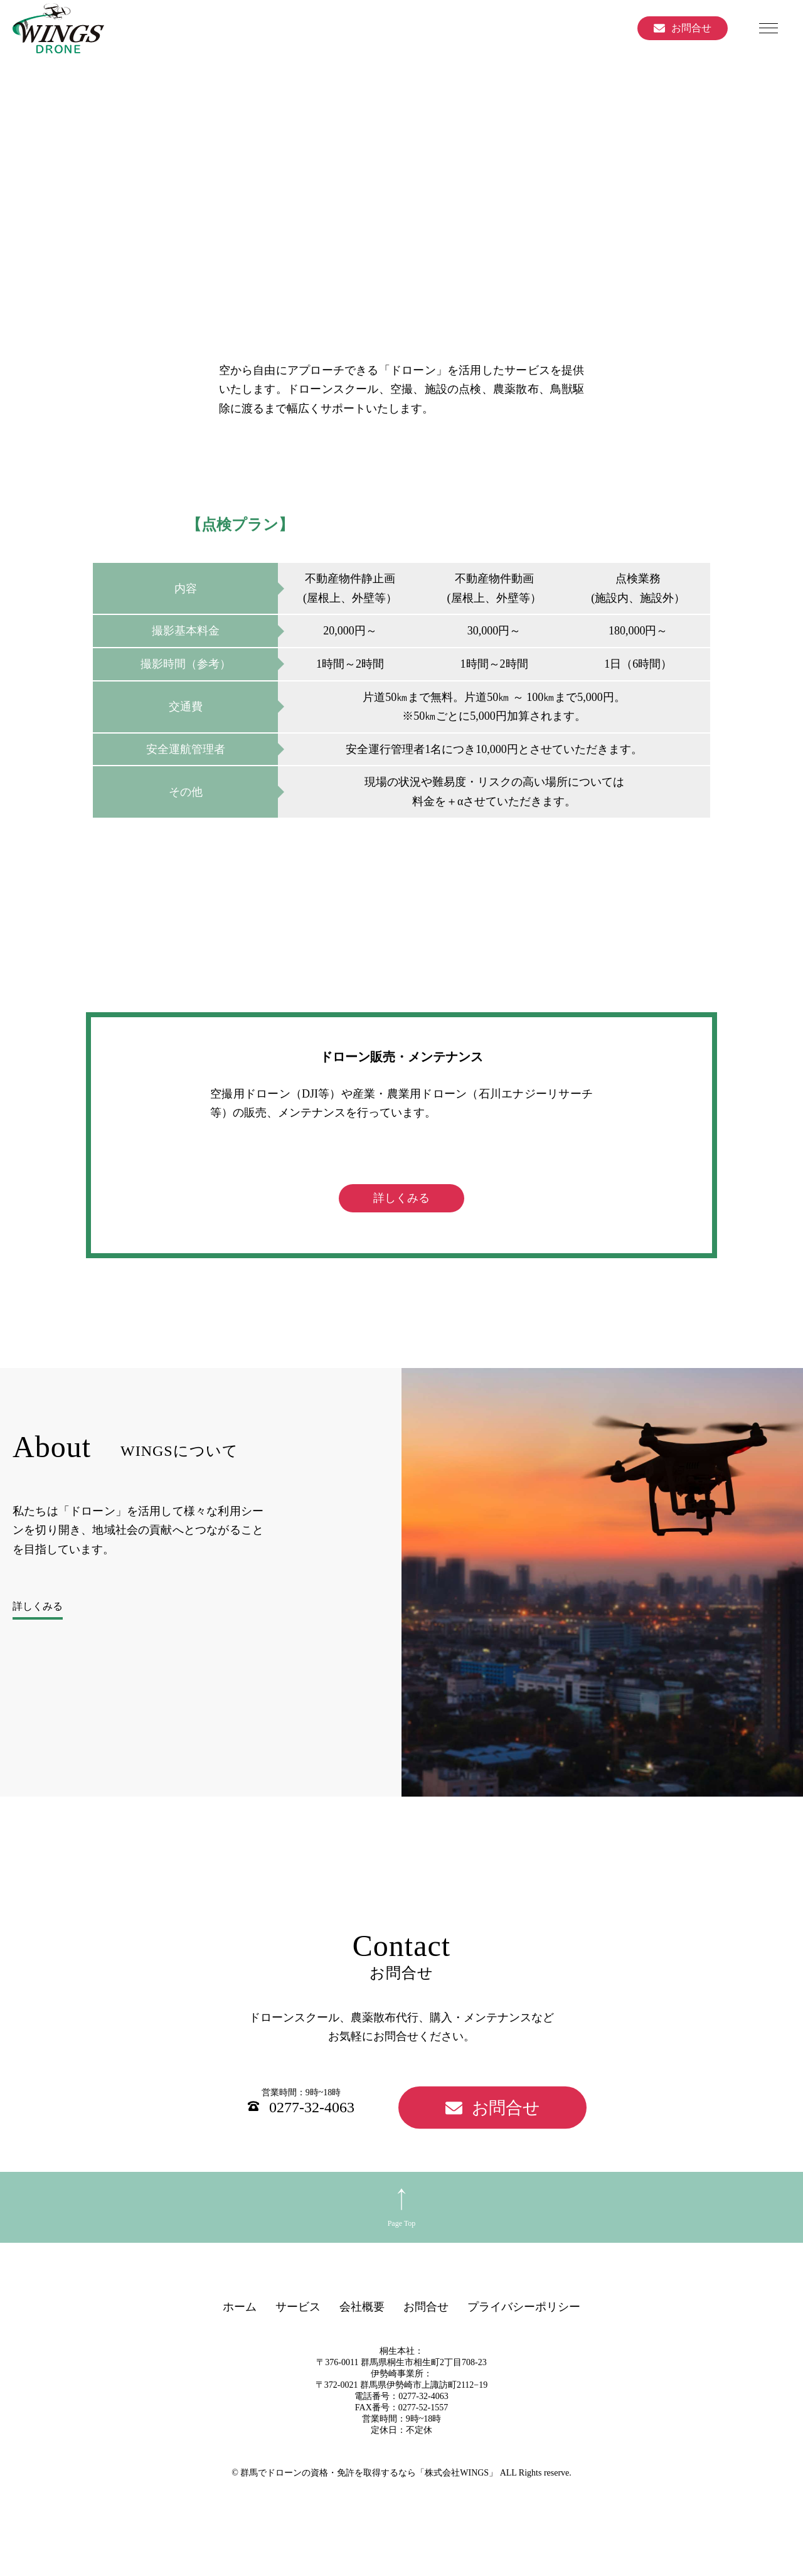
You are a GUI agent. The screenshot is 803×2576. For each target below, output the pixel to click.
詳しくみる (401, 1232)
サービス (298, 2341)
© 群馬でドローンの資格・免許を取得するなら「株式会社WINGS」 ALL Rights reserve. (401, 2507)
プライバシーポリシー (523, 2341)
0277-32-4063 (311, 2142)
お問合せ (691, 28)
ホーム (240, 2341)
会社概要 (362, 2341)
